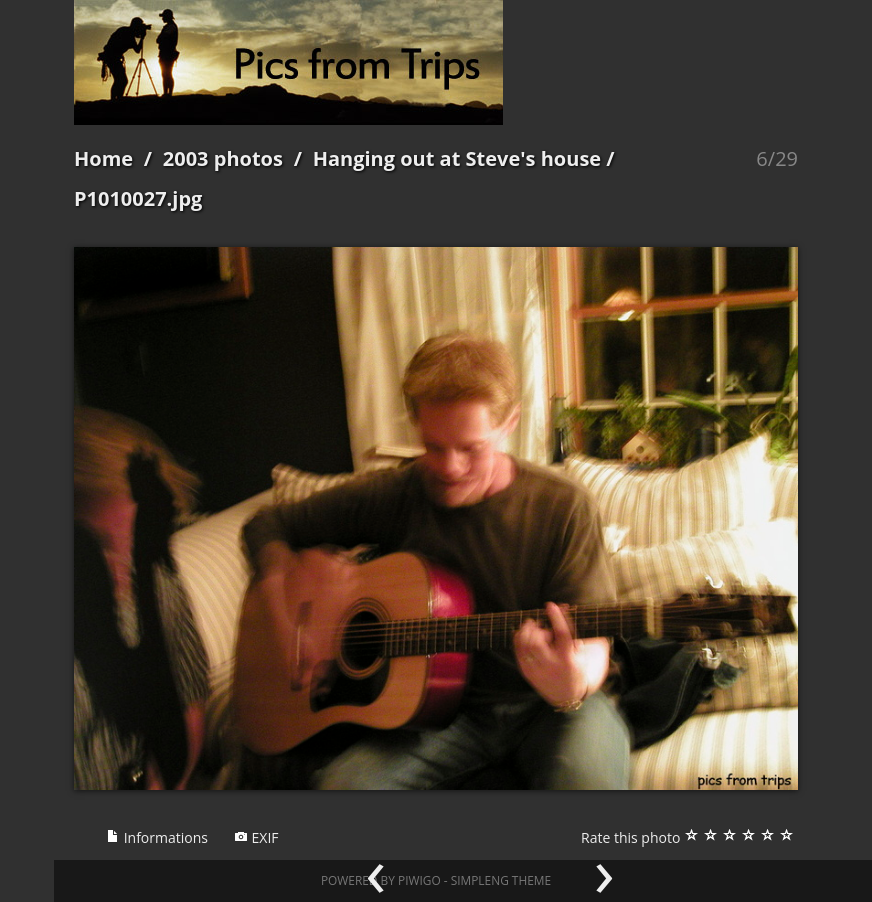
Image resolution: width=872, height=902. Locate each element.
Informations (157, 837)
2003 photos (223, 158)
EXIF (256, 837)
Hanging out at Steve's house (457, 158)
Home (103, 158)
